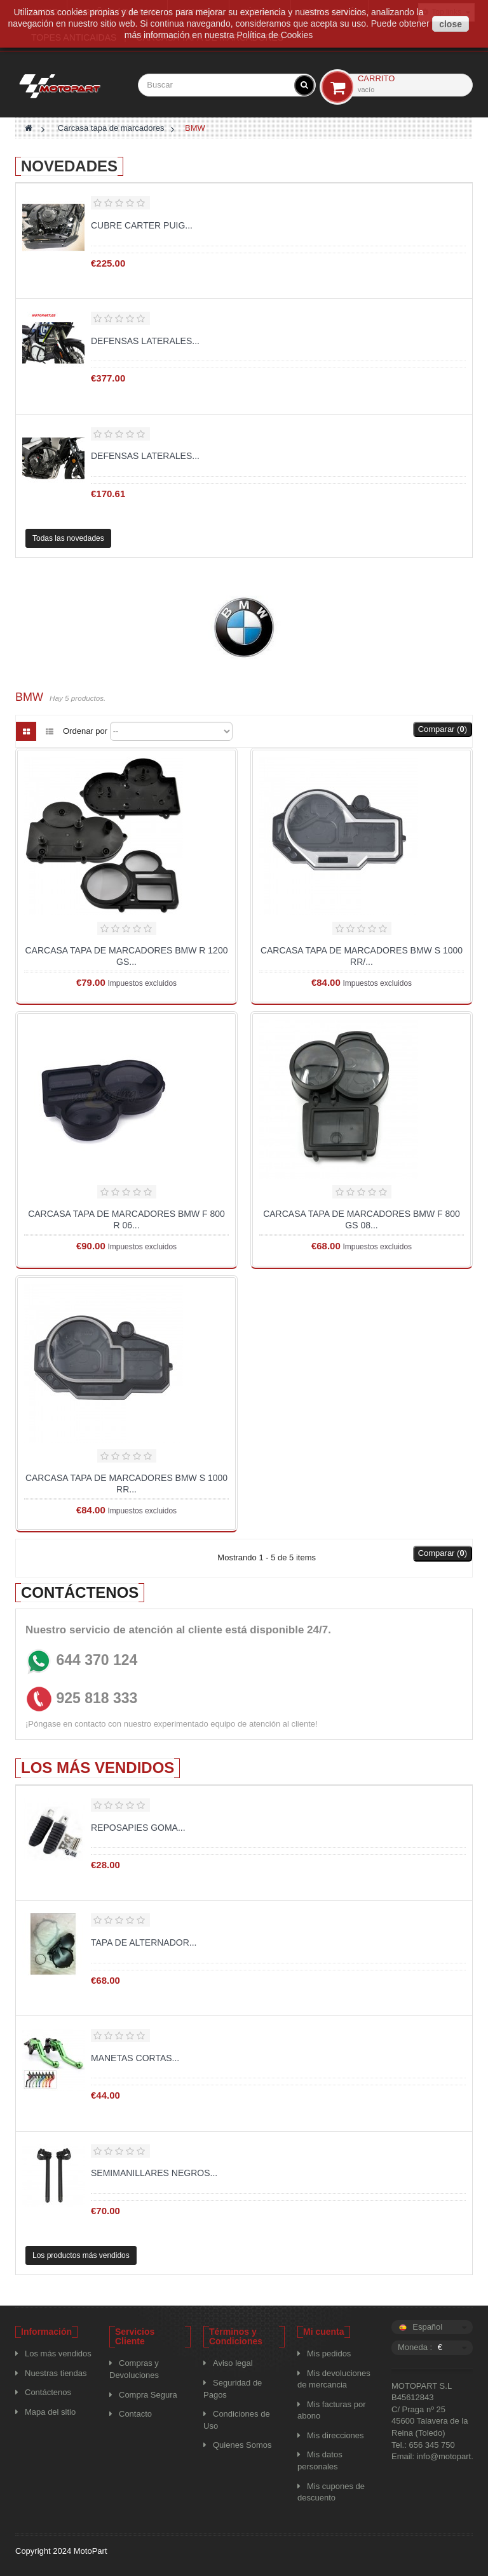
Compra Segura (148, 2395)
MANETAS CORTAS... (135, 2058)
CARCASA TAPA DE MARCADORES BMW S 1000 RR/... (362, 956)
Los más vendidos (97, 1767)
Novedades (69, 166)
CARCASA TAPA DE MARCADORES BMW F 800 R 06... (126, 1219)
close (450, 24)
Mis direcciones (335, 2435)
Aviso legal (233, 2363)
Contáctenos (48, 2392)
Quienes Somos (242, 2445)
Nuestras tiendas (56, 2373)
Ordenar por (85, 731)
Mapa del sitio (50, 2412)
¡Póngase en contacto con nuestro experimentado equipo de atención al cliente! (171, 1724)
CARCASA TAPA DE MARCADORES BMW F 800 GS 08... (361, 1219)
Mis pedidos (329, 2353)
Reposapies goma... (138, 1827)
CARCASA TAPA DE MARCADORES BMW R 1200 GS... (126, 956)
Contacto (135, 2414)
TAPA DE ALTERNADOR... (143, 1942)
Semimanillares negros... (154, 2173)
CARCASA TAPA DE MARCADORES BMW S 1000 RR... (126, 1483)
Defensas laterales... (145, 341)
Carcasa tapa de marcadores (111, 128)
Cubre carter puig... (142, 225)
